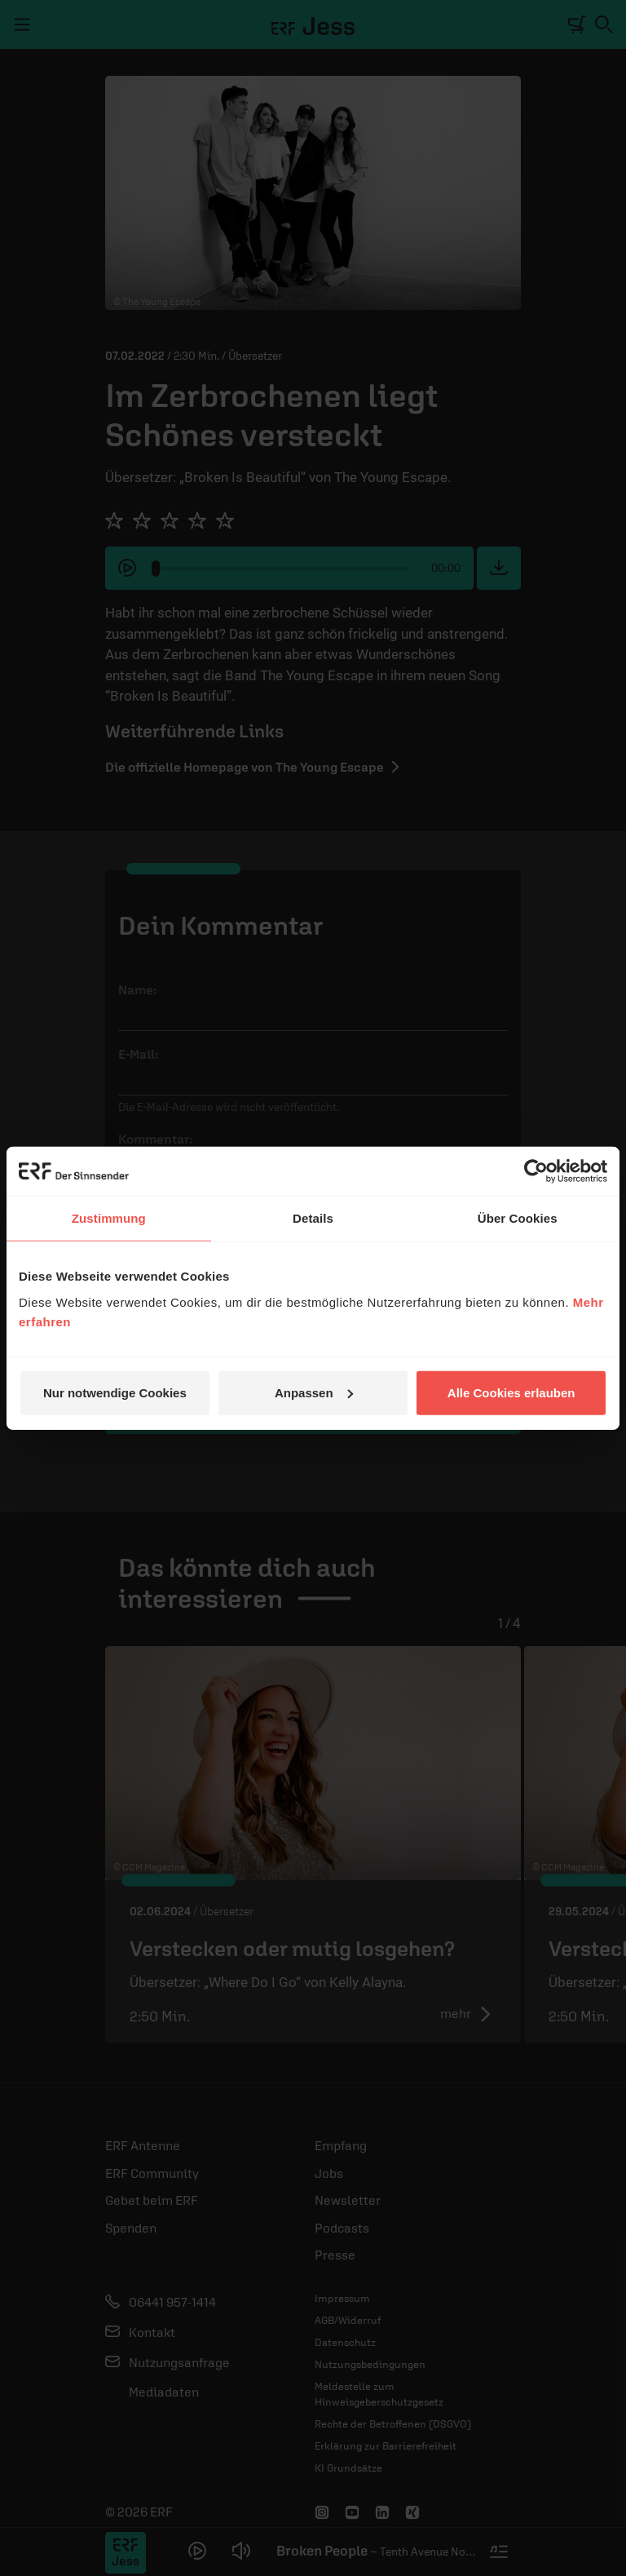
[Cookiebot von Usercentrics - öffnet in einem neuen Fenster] (536, 1171)
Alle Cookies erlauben (511, 1392)
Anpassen (314, 1392)
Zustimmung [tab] (109, 1218)
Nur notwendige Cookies (115, 1392)
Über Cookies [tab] (518, 1218)
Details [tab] (313, 1218)
